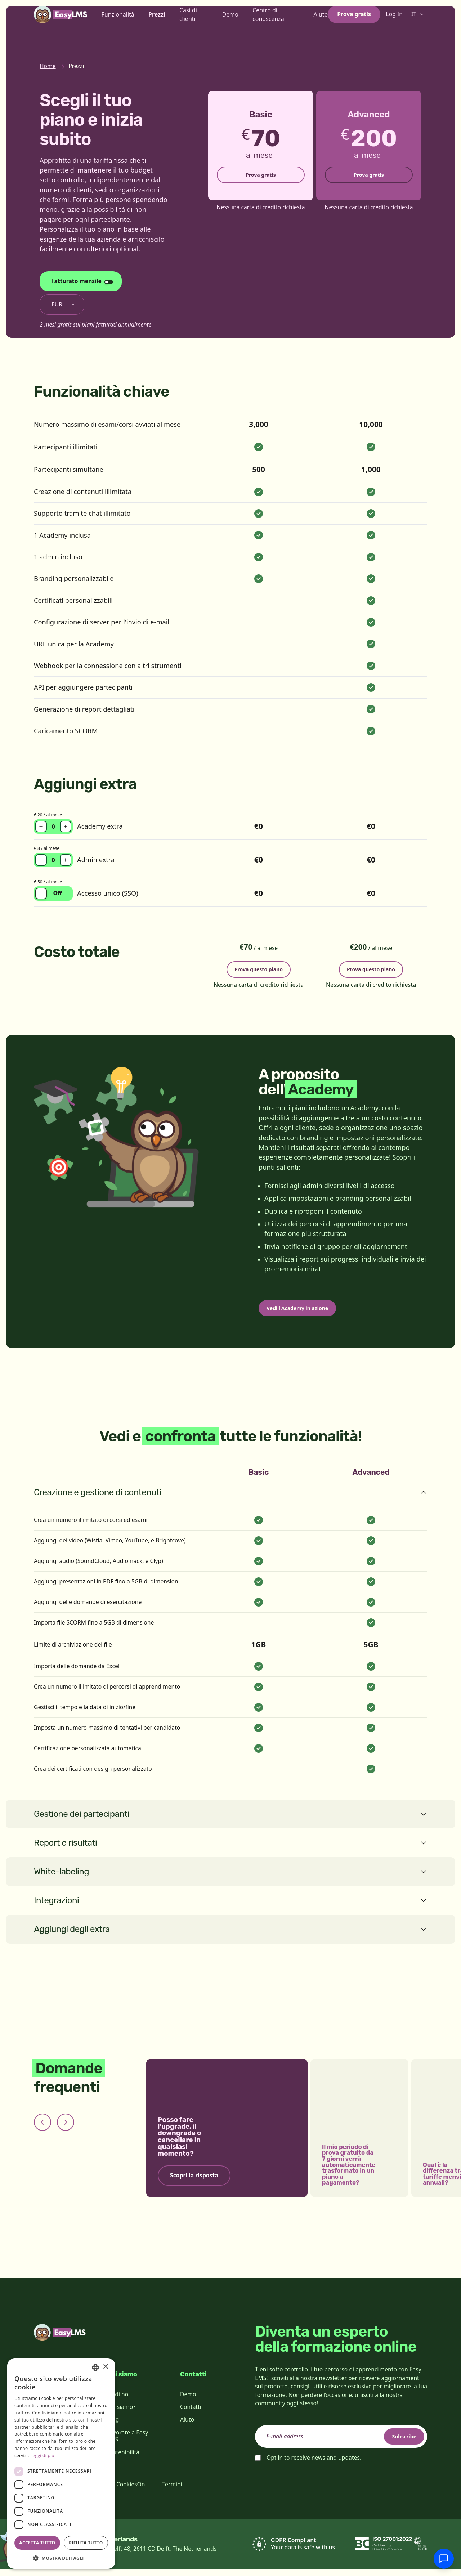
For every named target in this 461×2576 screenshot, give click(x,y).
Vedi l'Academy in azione (305, 1313)
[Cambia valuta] (62, 304)
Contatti (190, 2414)
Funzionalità (118, 26)
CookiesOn (130, 2491)
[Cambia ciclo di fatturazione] (81, 281)
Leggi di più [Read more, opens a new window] (42, 2455)
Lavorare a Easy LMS (127, 2443)
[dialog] (61, 2463)
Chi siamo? (121, 2414)
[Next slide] (65, 2129)
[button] (61, 2558)
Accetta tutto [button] (37, 2543)
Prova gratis (354, 26)
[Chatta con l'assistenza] (444, 2559)
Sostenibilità (123, 2459)
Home (48, 66)
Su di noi (118, 2401)
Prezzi (156, 26)
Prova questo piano (259, 968)
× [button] (105, 2367)
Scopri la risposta (194, 2183)
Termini (172, 2491)
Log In (394, 26)
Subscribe (398, 2443)
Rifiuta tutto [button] (86, 2543)
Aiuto (321, 26)
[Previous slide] (42, 2129)
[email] (341, 2443)
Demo (230, 26)
